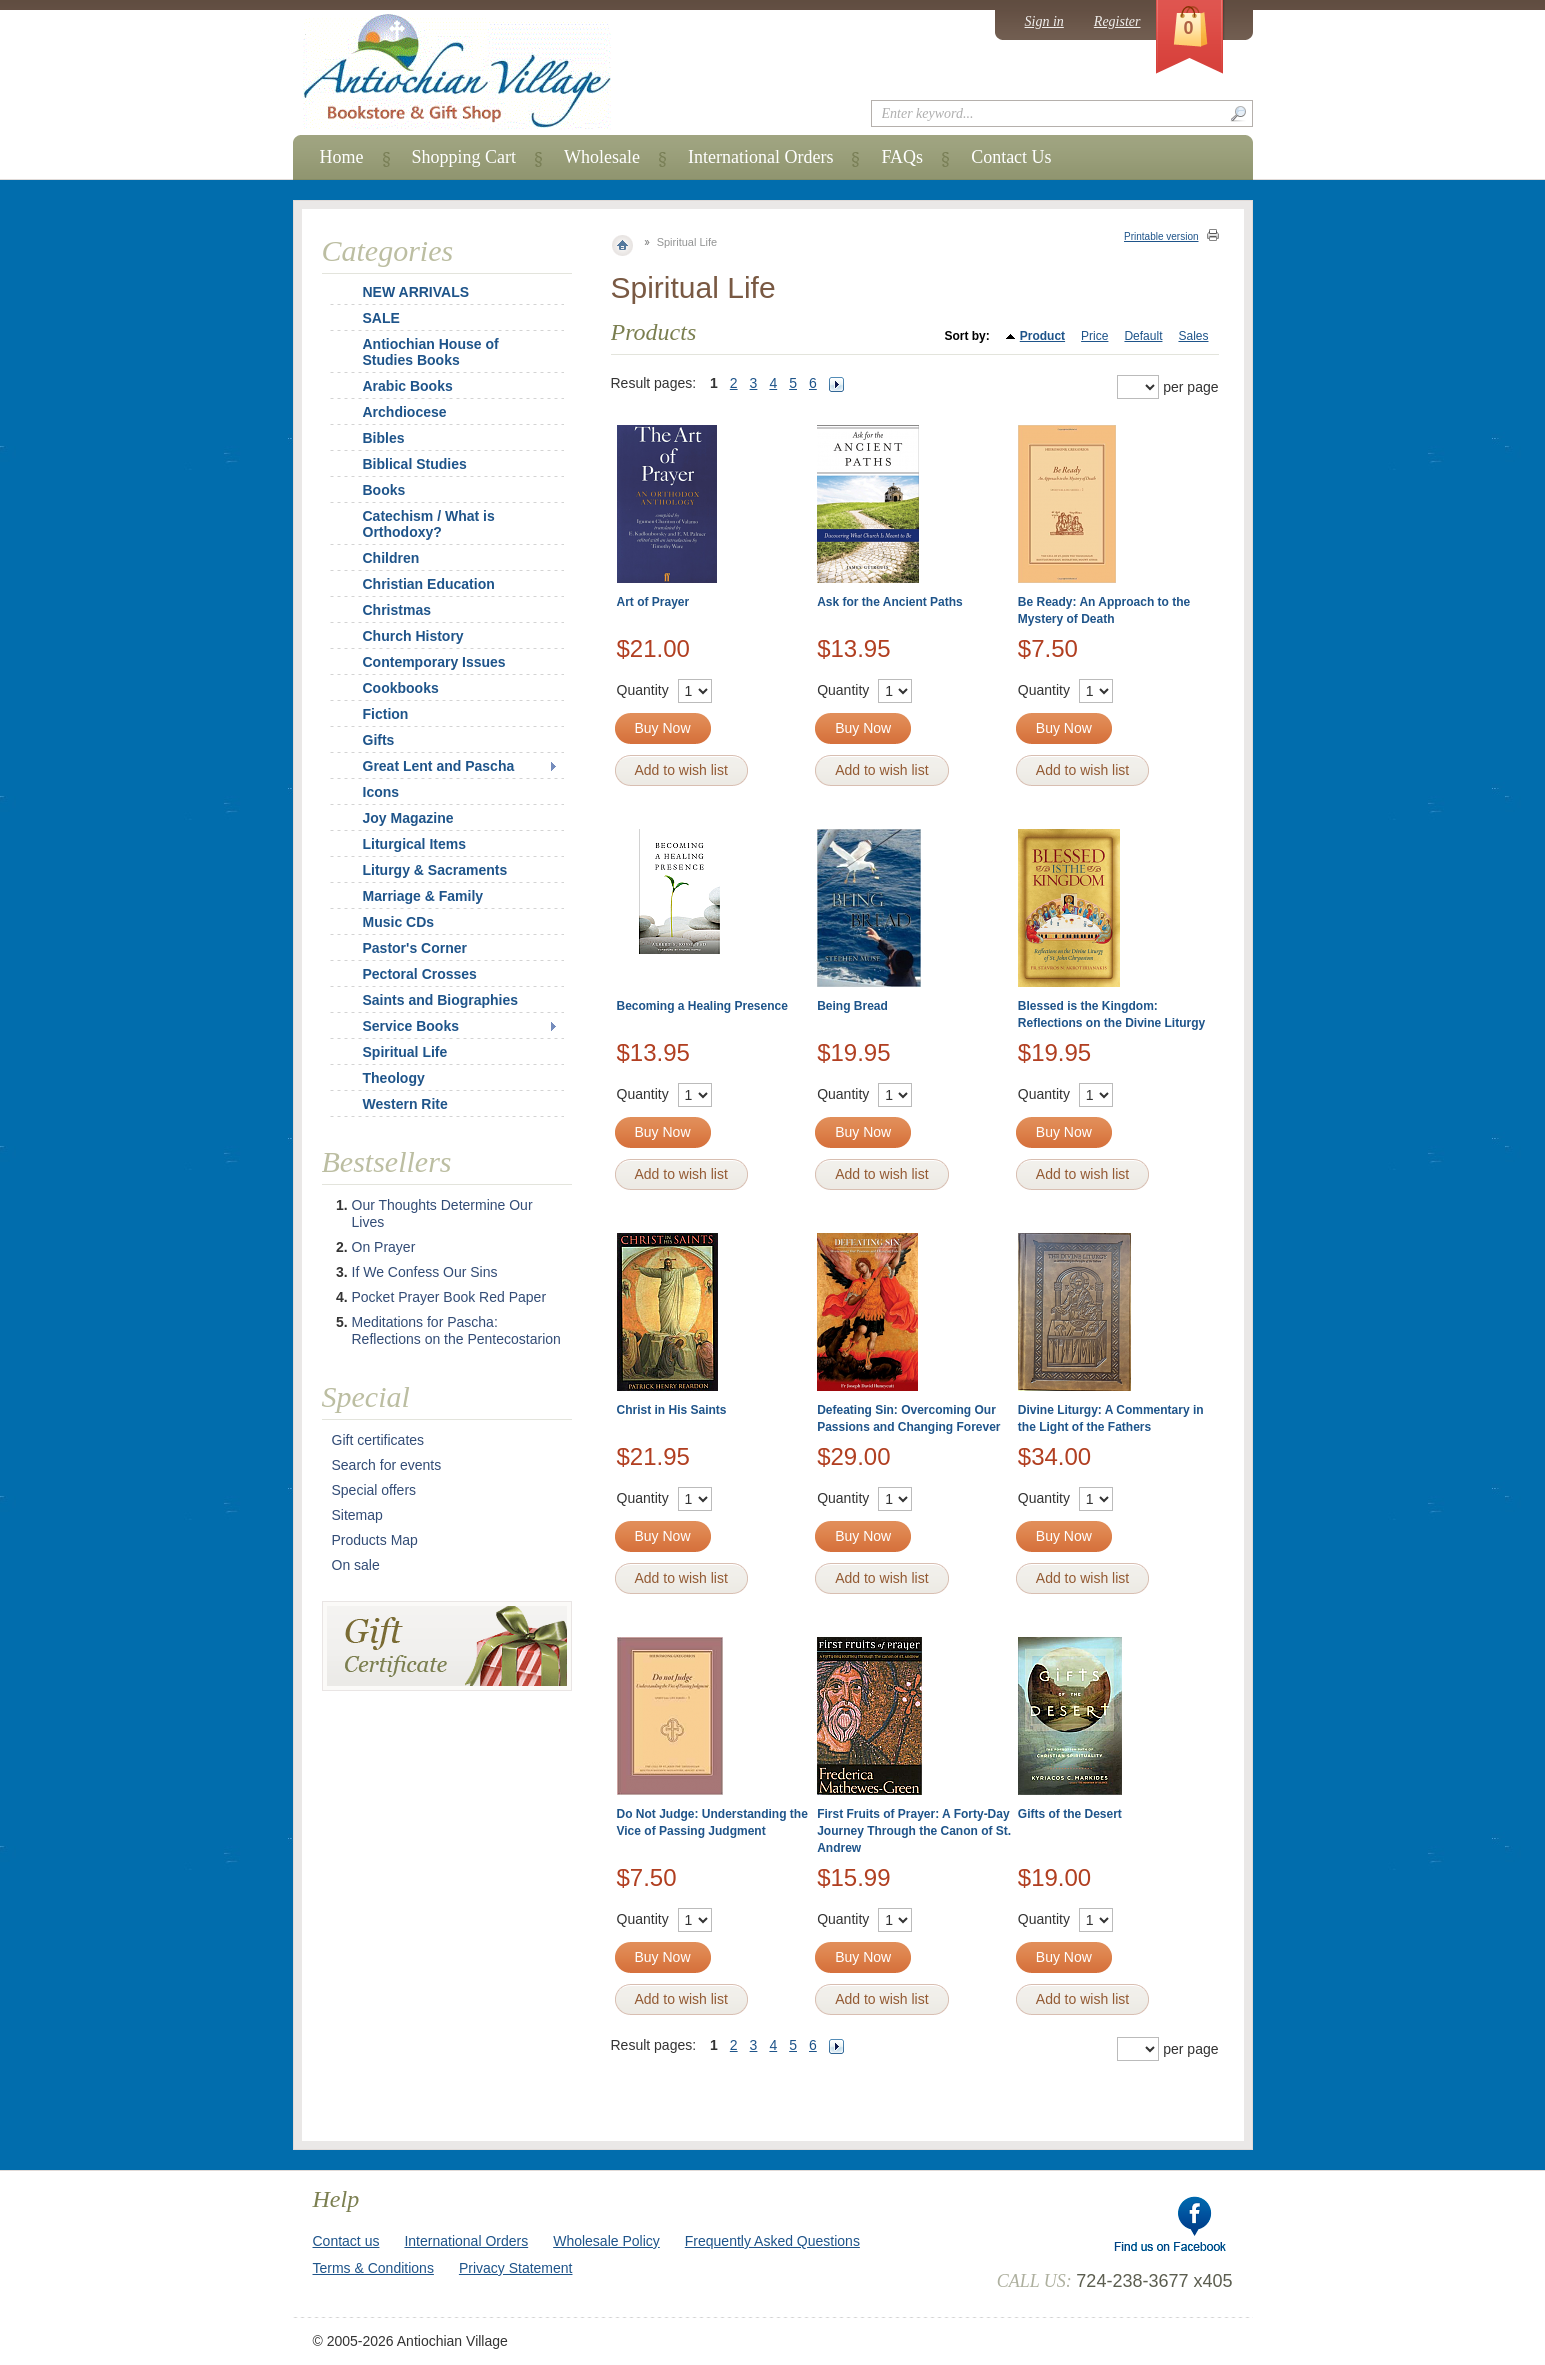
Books (384, 490)
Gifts (379, 740)
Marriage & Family (423, 896)
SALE (381, 318)
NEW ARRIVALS (416, 292)
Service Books (411, 1026)
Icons (381, 792)
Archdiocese (405, 412)
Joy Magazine (408, 818)
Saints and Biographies (441, 1000)
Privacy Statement (516, 2268)
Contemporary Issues (434, 662)
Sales (1193, 336)
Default (1143, 336)
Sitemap (357, 1515)
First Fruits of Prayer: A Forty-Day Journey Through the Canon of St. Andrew (914, 1831)
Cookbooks (401, 688)
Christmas (384, 610)
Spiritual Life (405, 1052)
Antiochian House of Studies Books (431, 352)
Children (391, 558)
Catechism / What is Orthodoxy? (429, 524)
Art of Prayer (653, 602)
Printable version (1161, 236)
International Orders (760, 157)
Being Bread (852, 1006)
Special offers (374, 1490)
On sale (356, 1565)
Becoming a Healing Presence (702, 1006)
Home (342, 157)
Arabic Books (408, 386)
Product (1042, 336)
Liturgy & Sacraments (435, 870)
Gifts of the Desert (1070, 1814)
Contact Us (1011, 157)
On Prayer (384, 1247)
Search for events (387, 1465)
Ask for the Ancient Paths (890, 602)
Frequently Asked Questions (772, 2241)
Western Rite (405, 1104)
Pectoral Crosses (420, 974)
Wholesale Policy (606, 2241)
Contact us (346, 2241)
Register (1117, 21)
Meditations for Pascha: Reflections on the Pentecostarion (456, 1330)
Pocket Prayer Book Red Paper (449, 1297)
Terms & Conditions (373, 2268)
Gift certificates (378, 1440)
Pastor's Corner (415, 948)
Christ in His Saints (672, 1410)
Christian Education (429, 584)
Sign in (1044, 21)
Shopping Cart (464, 157)
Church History (413, 636)
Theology (394, 1078)
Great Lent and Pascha (439, 766)
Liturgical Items (414, 844)
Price (1094, 336)
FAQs (902, 157)
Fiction (386, 714)
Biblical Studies (415, 464)
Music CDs (399, 922)
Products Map (375, 1540)
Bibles (384, 438)
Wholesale (602, 157)
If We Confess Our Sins (425, 1272)
